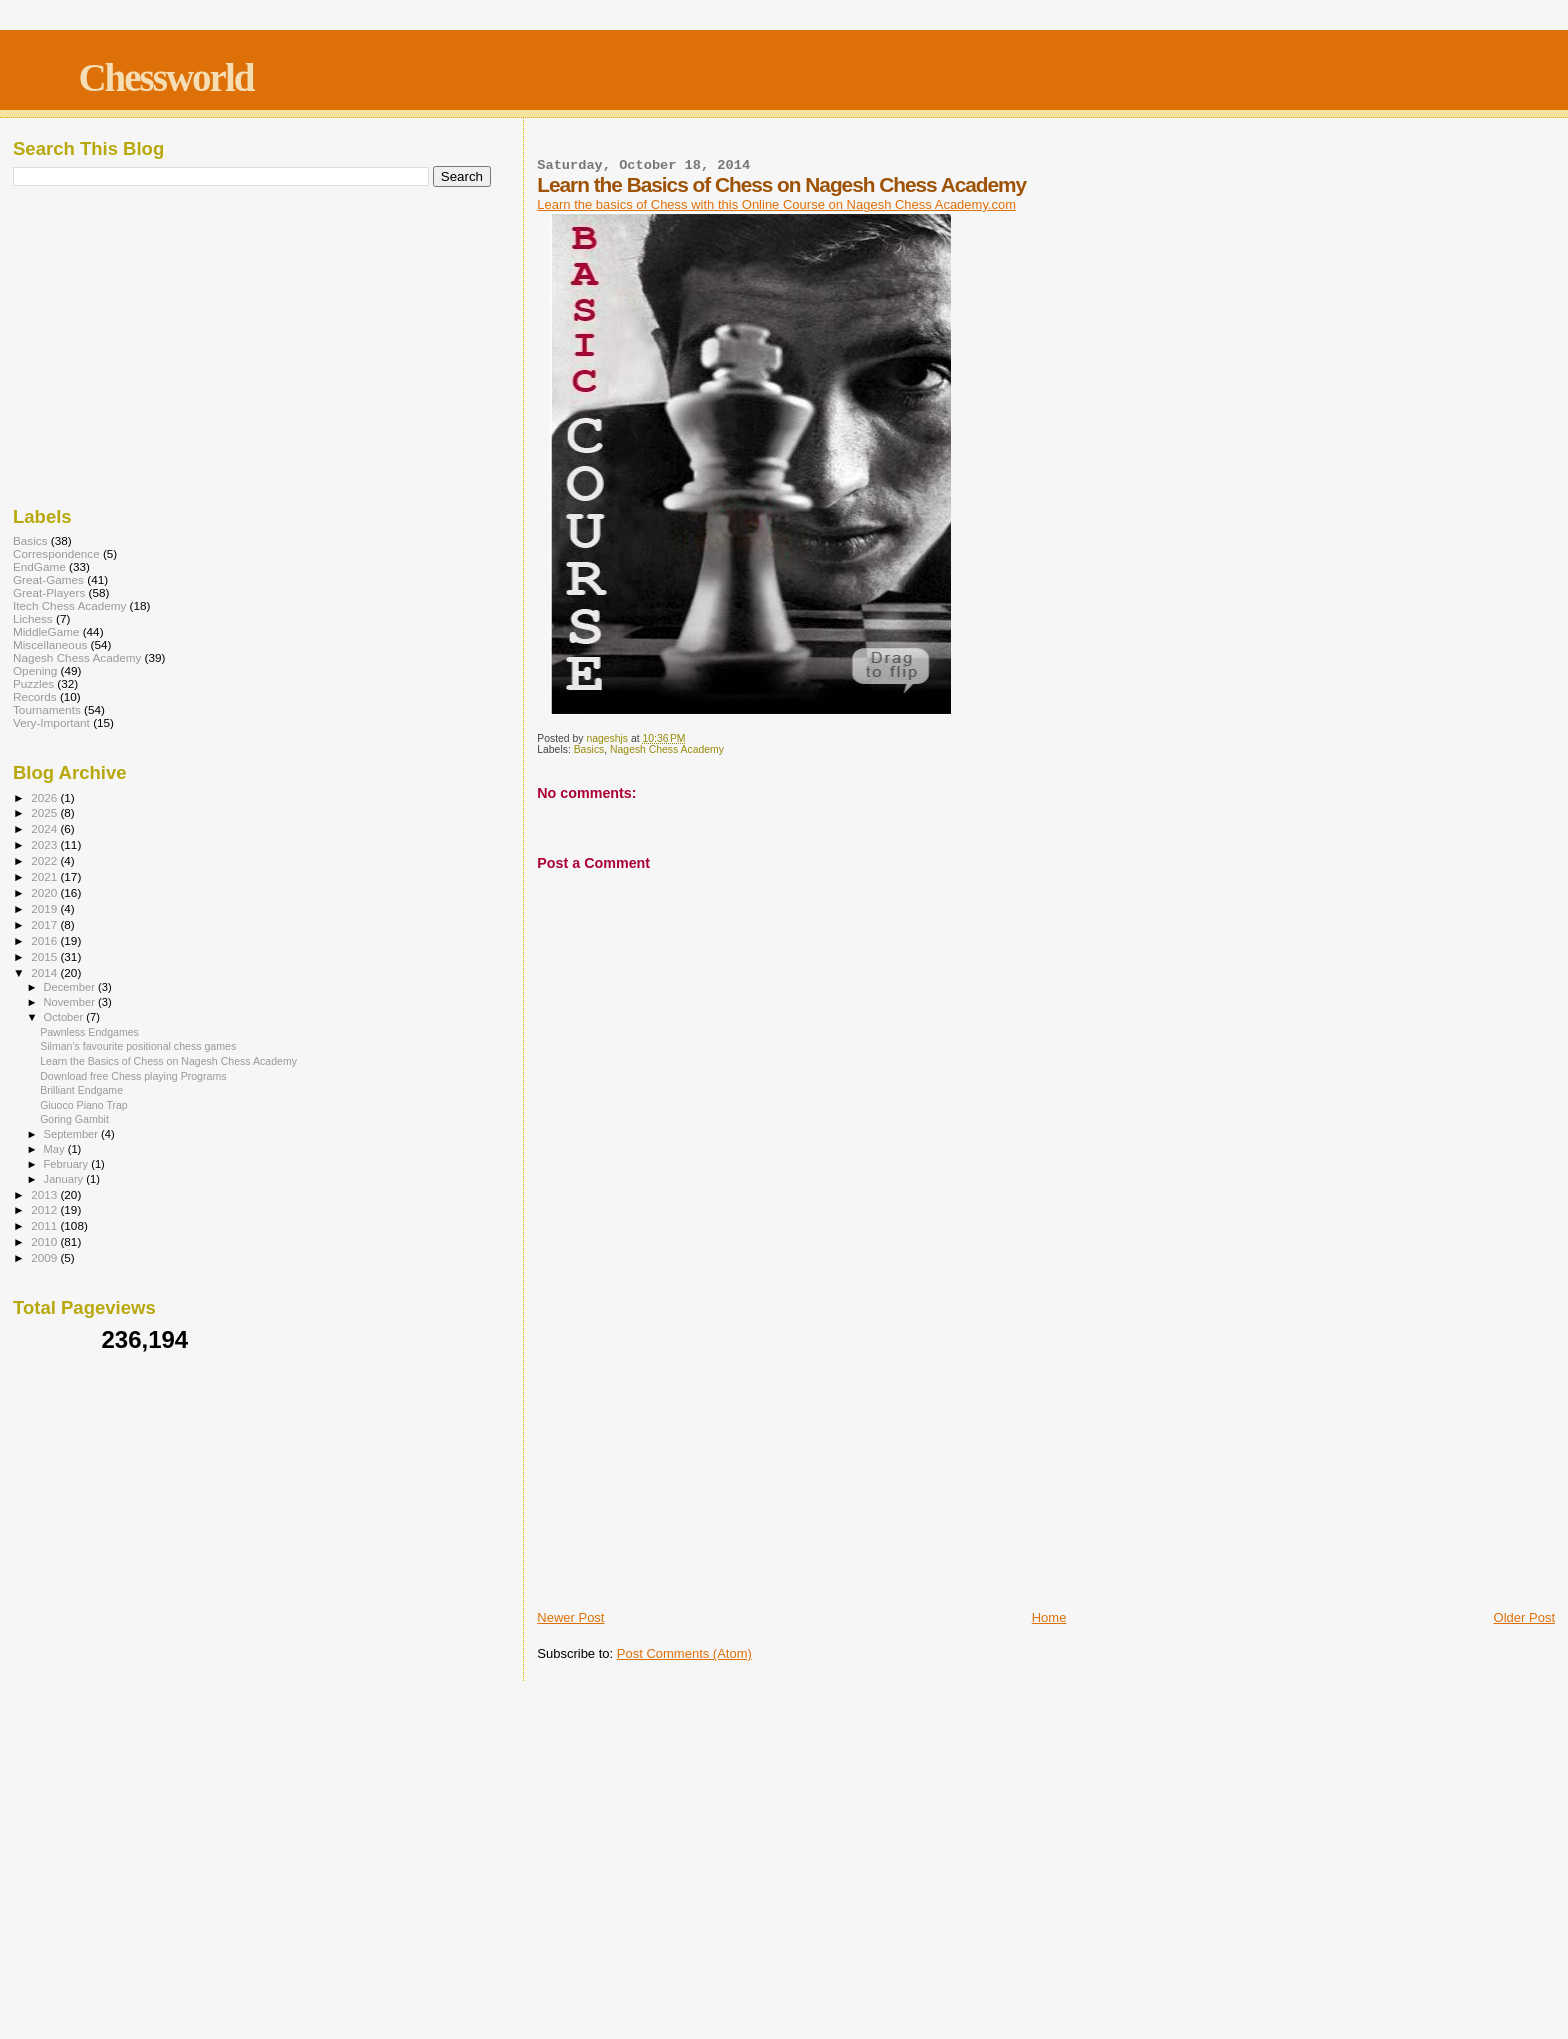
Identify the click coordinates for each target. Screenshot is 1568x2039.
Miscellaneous (50, 644)
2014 (45, 972)
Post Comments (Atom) (684, 1653)
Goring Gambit (74, 1119)
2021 (45, 876)
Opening (35, 670)
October (65, 1017)
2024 (45, 828)
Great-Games (48, 579)
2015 (45, 956)
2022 (45, 860)
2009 (45, 1257)
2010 (45, 1241)
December (71, 987)
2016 (45, 940)
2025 (45, 812)
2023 (45, 844)
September (73, 1134)
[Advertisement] (1046, 1457)
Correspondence (56, 553)
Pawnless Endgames (89, 1032)
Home (1049, 1617)
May (56, 1149)
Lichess (33, 618)
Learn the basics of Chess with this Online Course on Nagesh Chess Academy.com (776, 204)
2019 (45, 908)
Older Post (1524, 1617)
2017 (45, 924)
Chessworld (165, 77)
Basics (589, 749)
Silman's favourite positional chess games (138, 1046)
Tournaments (47, 709)
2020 (45, 892)
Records (35, 696)
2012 (45, 1209)
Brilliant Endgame (81, 1090)
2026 (45, 797)
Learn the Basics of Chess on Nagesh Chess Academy (168, 1061)
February (68, 1164)
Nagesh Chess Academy (667, 749)
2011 (45, 1225)
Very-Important (51, 722)
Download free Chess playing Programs (133, 1076)
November (71, 1002)
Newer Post (570, 1617)
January (65, 1179)
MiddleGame (46, 631)
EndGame (39, 566)
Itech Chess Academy (69, 605)
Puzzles (33, 683)
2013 (45, 1194)
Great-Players (49, 592)
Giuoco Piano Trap (84, 1105)
